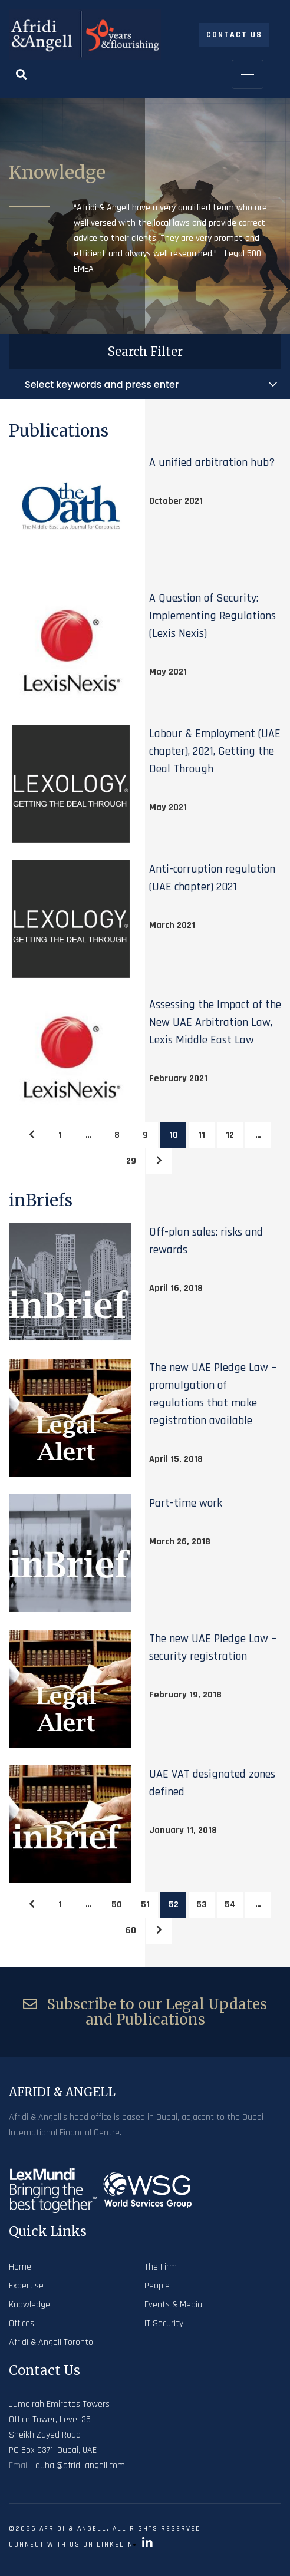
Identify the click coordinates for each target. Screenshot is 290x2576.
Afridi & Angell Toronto (51, 2342)
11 (201, 1135)
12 (230, 1135)
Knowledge (29, 2304)
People (157, 2286)
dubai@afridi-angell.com (80, 2465)
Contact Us (234, 34)
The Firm (160, 2267)
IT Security (163, 2323)
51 (145, 1904)
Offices (21, 2323)
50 (116, 1904)
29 (131, 1161)
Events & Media (173, 2304)
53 (201, 1904)
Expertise (26, 2286)
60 (131, 1930)
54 (230, 1904)
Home (20, 2267)
